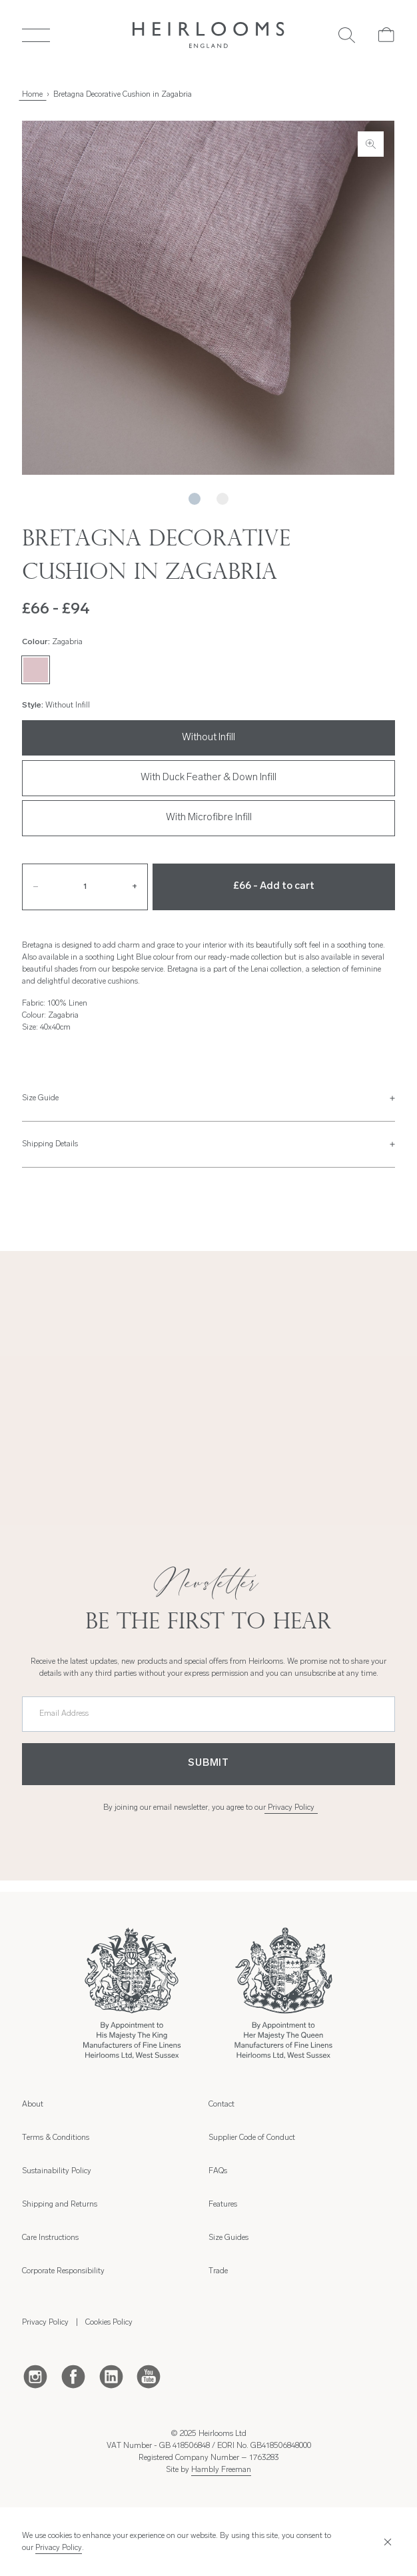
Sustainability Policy (56, 2171)
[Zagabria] (35, 669)
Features (223, 2205)
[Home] (209, 35)
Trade (218, 2271)
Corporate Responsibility (63, 2271)
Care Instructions (50, 2238)
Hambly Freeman (221, 2470)
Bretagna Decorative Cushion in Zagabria (122, 95)
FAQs (218, 2171)
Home (32, 95)
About (32, 2105)
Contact (221, 2105)
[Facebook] (73, 2376)
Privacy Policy (291, 1808)
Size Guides (228, 2238)
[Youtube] (148, 2376)
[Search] (346, 35)
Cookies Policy (109, 2323)
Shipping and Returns (59, 2205)
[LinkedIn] (111, 2376)
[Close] (385, 2542)
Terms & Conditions (55, 2138)
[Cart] (386, 35)
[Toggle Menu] (36, 35)
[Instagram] (35, 2376)
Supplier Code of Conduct (252, 2138)
